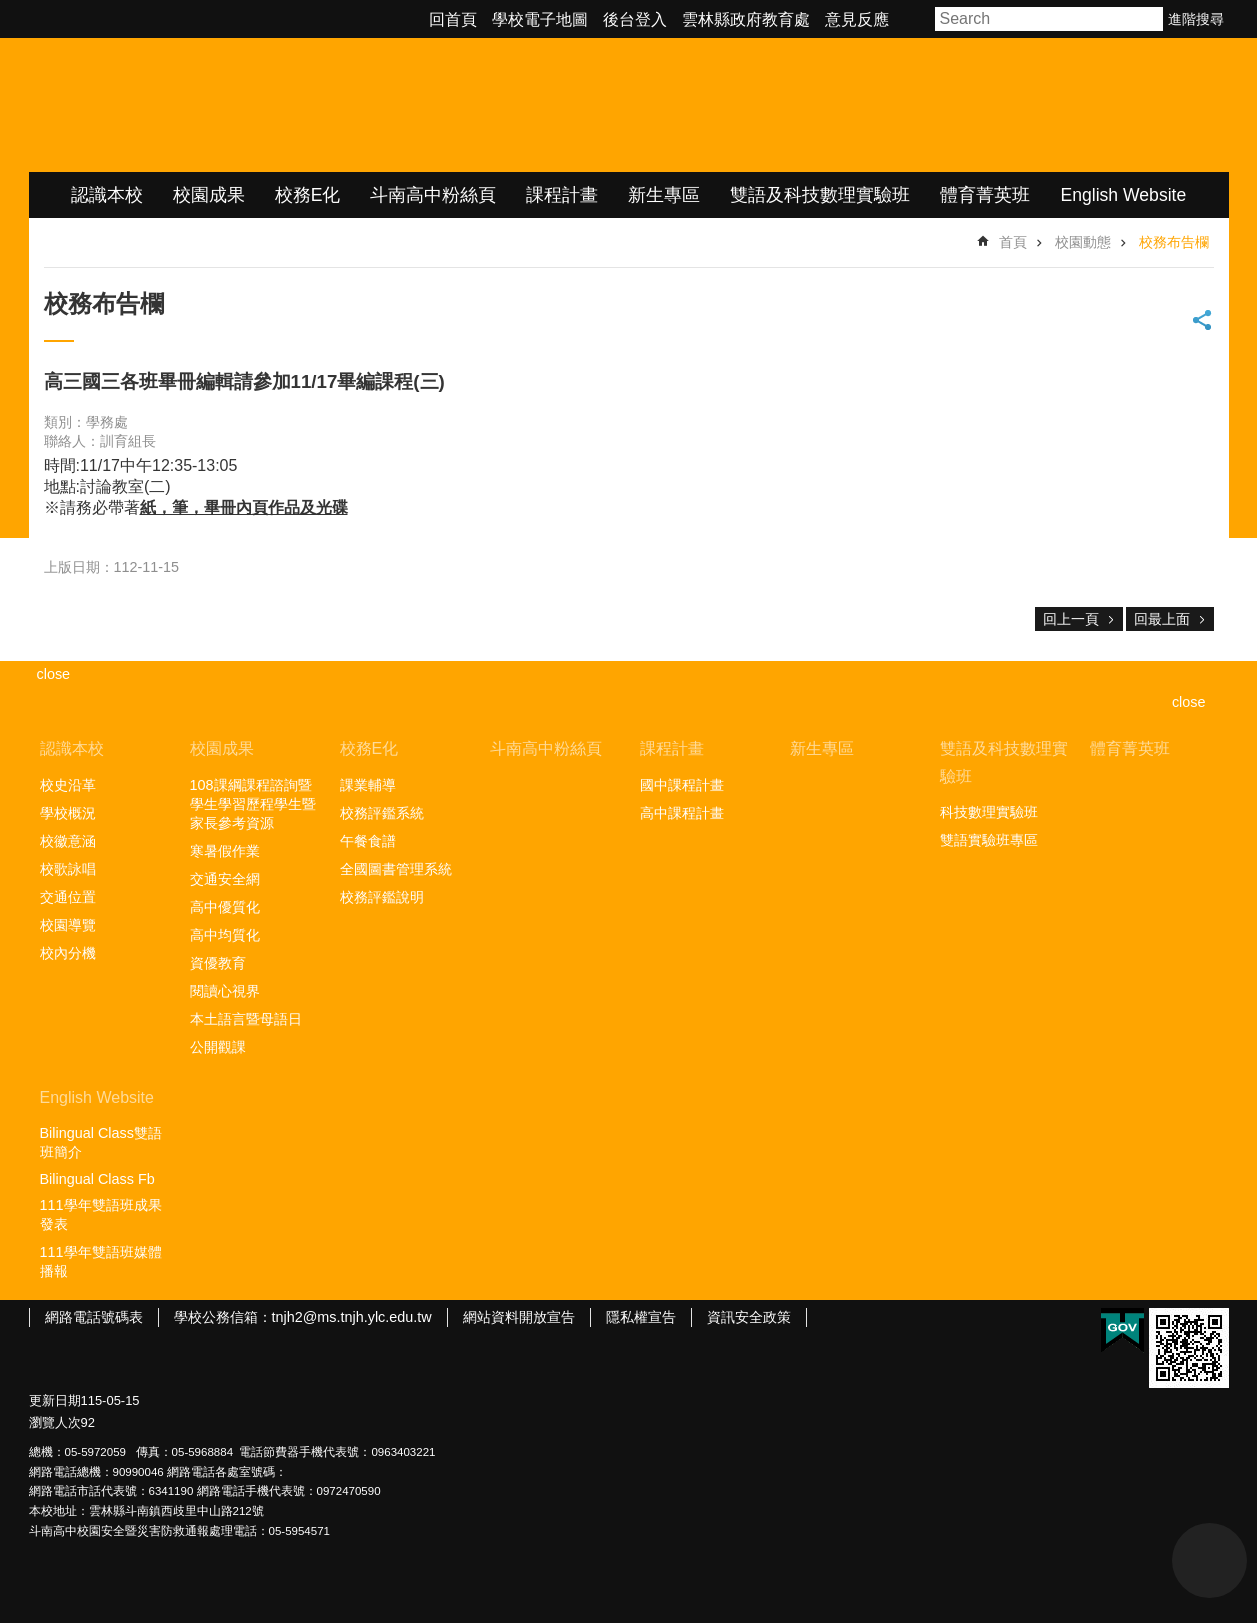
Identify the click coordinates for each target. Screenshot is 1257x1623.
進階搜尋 (1196, 19)
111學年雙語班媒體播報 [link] (101, 1261)
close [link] (54, 674)
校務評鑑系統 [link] (382, 813)
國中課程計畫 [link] (682, 785)
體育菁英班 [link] (985, 195)
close (1189, 702)
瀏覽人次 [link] (55, 1422)
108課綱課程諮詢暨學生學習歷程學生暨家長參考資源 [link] (253, 804)
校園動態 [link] (1083, 242)
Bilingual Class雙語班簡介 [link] (101, 1142)
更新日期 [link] (55, 1400)
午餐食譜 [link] (368, 841)
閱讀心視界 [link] (225, 991)
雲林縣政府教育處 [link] (746, 19)
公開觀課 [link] (218, 1047)
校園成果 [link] (209, 195)
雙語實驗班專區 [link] (989, 840)
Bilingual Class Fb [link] (97, 1179)
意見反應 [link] (857, 19)
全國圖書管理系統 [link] (396, 869)
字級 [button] (914, 19)
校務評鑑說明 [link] (382, 897)
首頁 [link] (1013, 242)
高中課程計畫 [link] (682, 813)
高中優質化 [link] (225, 907)
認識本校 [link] (107, 195)
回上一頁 (1071, 619)
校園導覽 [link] (68, 925)
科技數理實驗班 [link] (989, 812)
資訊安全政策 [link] (749, 1317)
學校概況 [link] (68, 813)
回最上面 (1162, 619)
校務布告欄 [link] (1174, 242)
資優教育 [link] (218, 963)
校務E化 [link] (308, 195)
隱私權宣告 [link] (641, 1317)
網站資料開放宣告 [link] (519, 1317)
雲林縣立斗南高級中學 (239, 105)
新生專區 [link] (664, 195)
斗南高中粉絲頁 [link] (433, 195)
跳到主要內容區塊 (10, 10)
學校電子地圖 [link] (540, 19)
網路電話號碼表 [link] (94, 1317)
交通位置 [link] (68, 897)
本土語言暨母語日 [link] (246, 1019)
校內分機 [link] (68, 953)
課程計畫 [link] (562, 195)
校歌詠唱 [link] (68, 869)
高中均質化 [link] (225, 935)
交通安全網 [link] (225, 879)
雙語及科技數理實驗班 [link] (820, 195)
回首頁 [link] (453, 19)
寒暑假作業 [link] (225, 851)
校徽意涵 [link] (68, 841)
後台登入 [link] (635, 19)
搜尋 (1149, 19)
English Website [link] (1123, 195)
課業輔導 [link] (368, 785)
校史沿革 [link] (68, 785)
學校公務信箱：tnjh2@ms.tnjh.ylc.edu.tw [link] (303, 1317)
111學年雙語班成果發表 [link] (101, 1214)
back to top (1209, 1560)
